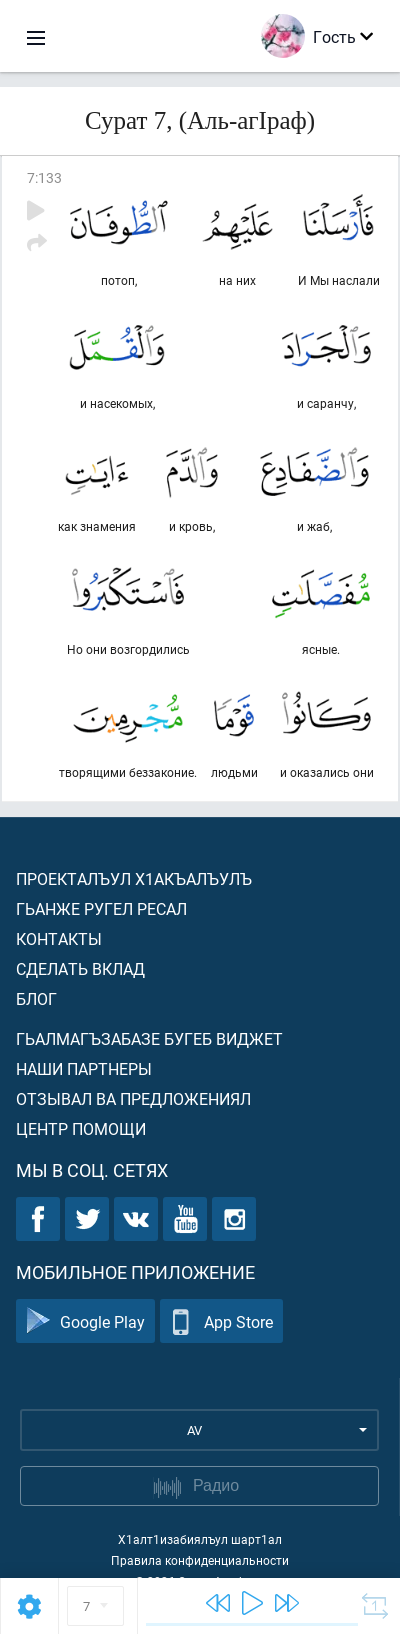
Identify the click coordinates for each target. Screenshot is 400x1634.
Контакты (59, 938)
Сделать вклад (80, 968)
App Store (221, 1321)
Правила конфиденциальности (200, 1560)
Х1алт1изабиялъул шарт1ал (200, 1539)
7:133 (44, 177)
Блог (36, 998)
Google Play (85, 1321)
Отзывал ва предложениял (133, 1098)
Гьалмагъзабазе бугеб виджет (149, 1038)
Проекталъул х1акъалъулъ (134, 878)
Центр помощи (81, 1128)
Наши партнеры (84, 1068)
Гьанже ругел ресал (101, 908)
